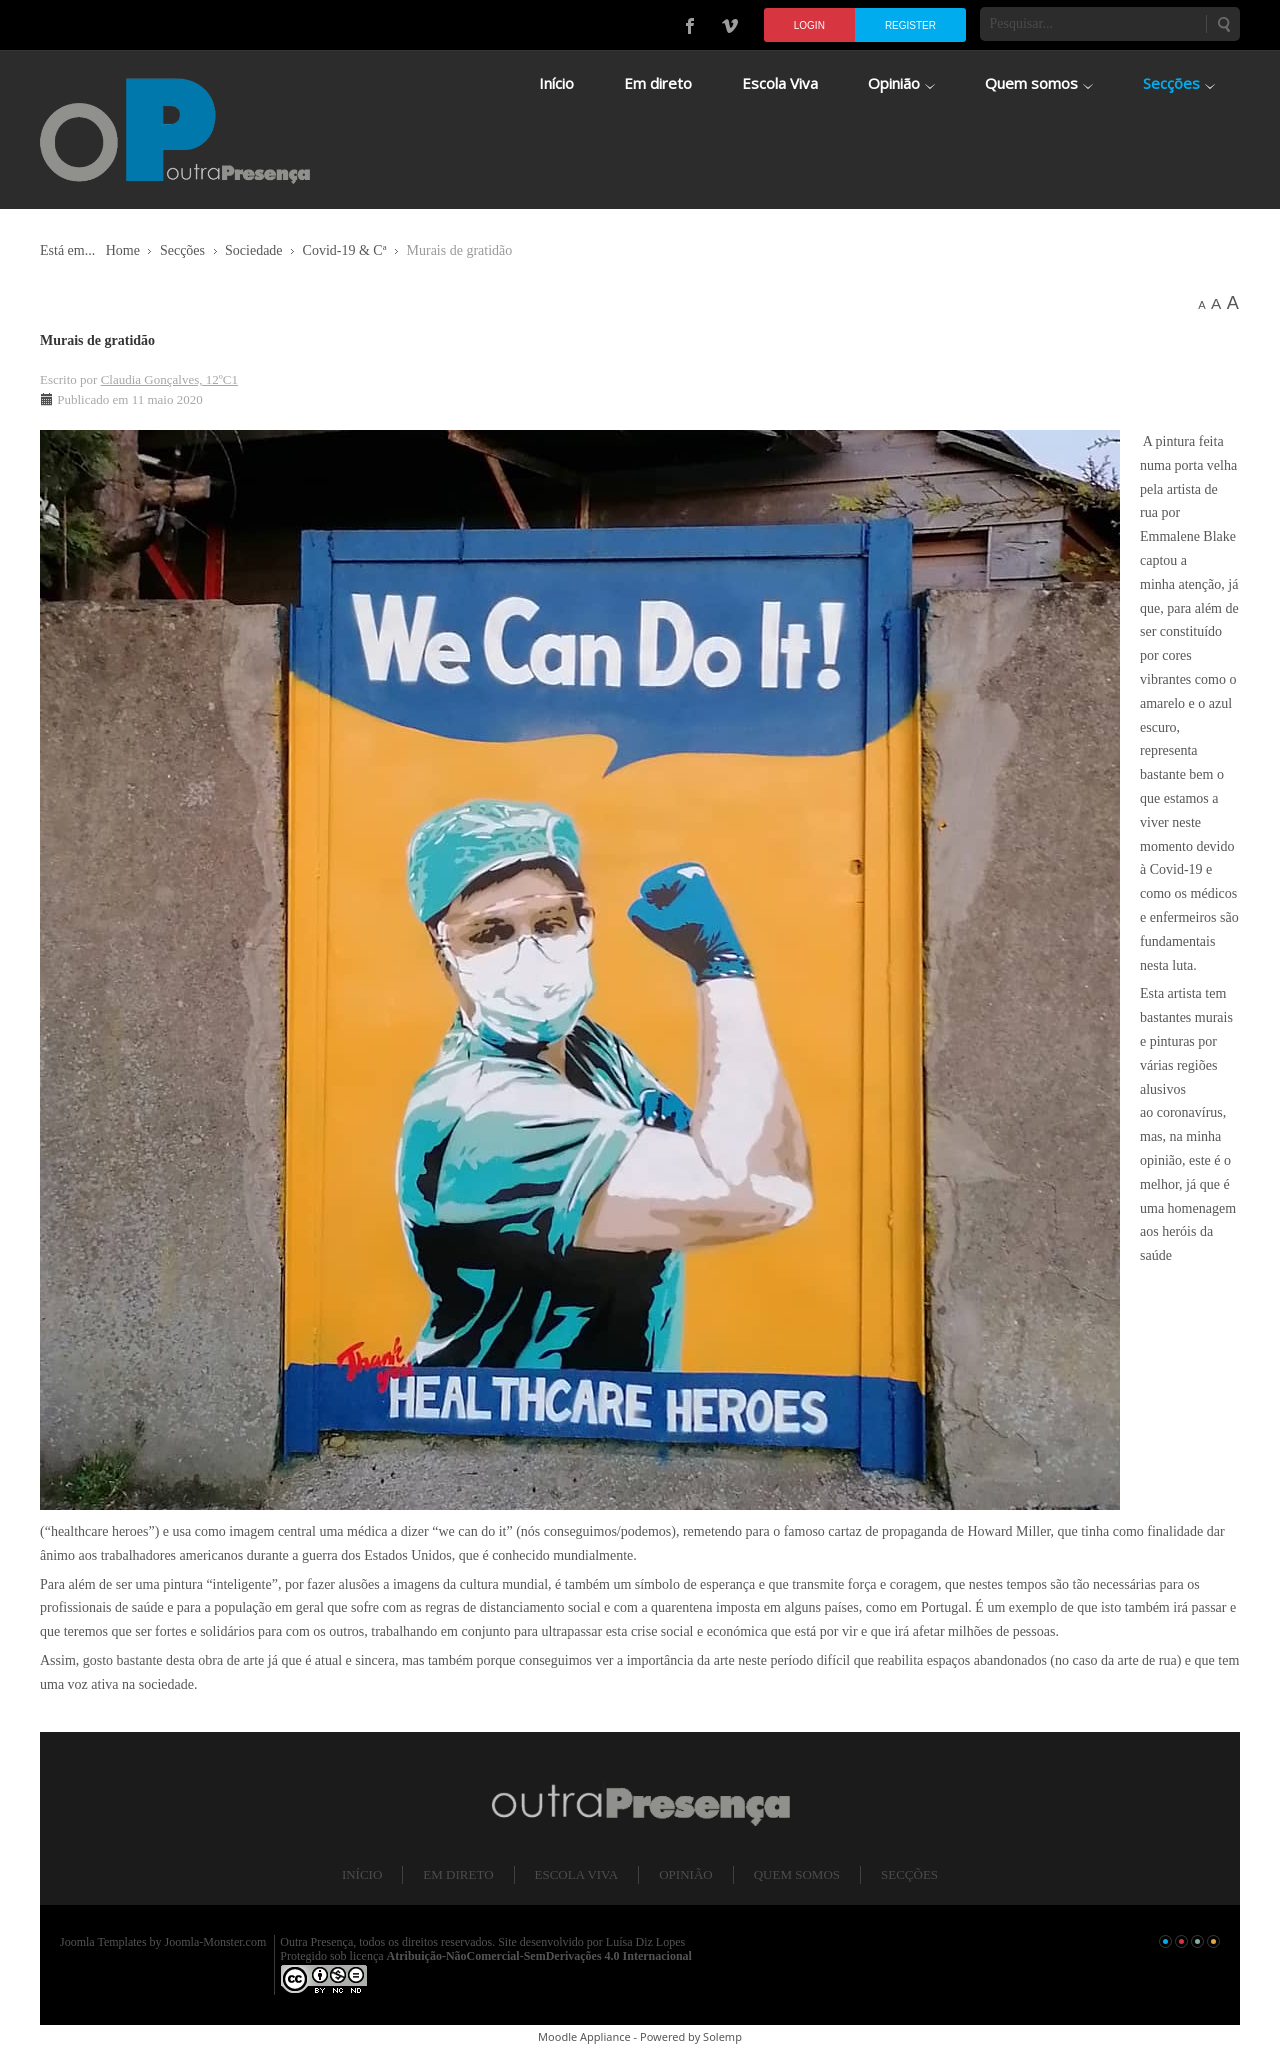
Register (910, 25)
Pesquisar (1223, 24)
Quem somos (797, 1874)
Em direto (458, 1874)
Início (362, 1874)
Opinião (685, 1874)
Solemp (722, 2036)
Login (809, 25)
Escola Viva (577, 1874)
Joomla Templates (103, 1942)
